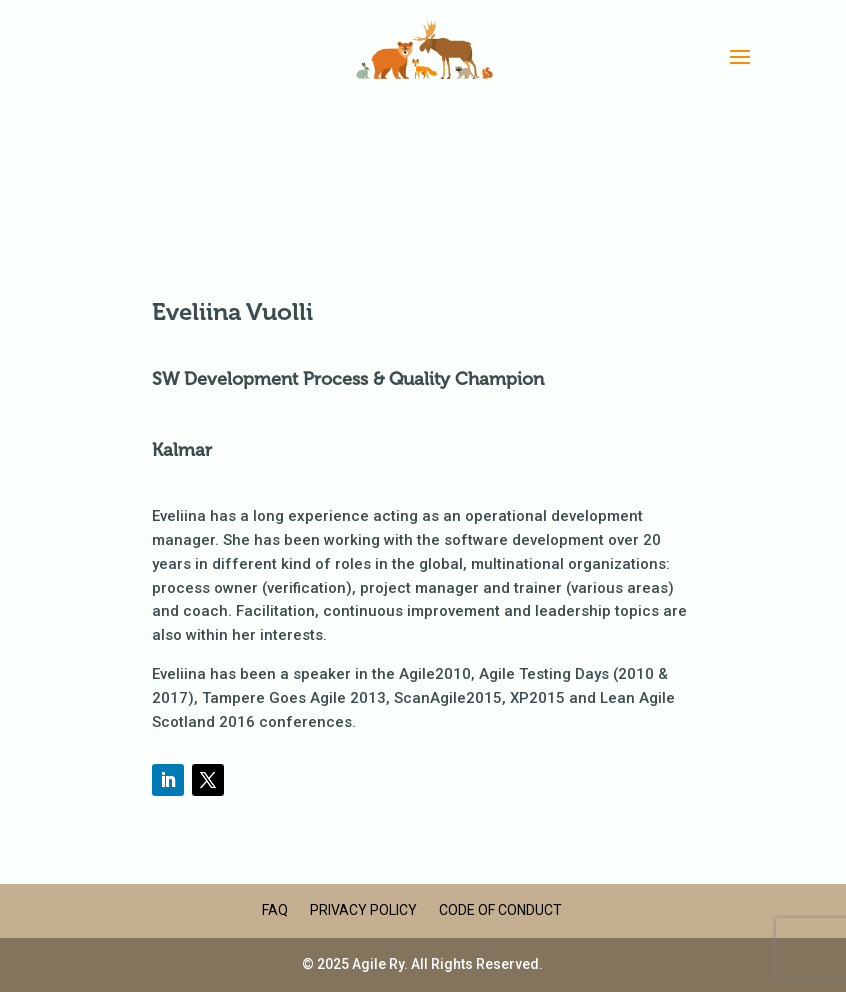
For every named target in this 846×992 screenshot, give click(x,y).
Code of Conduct (500, 910)
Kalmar (182, 450)
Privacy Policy (363, 910)
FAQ (275, 910)
